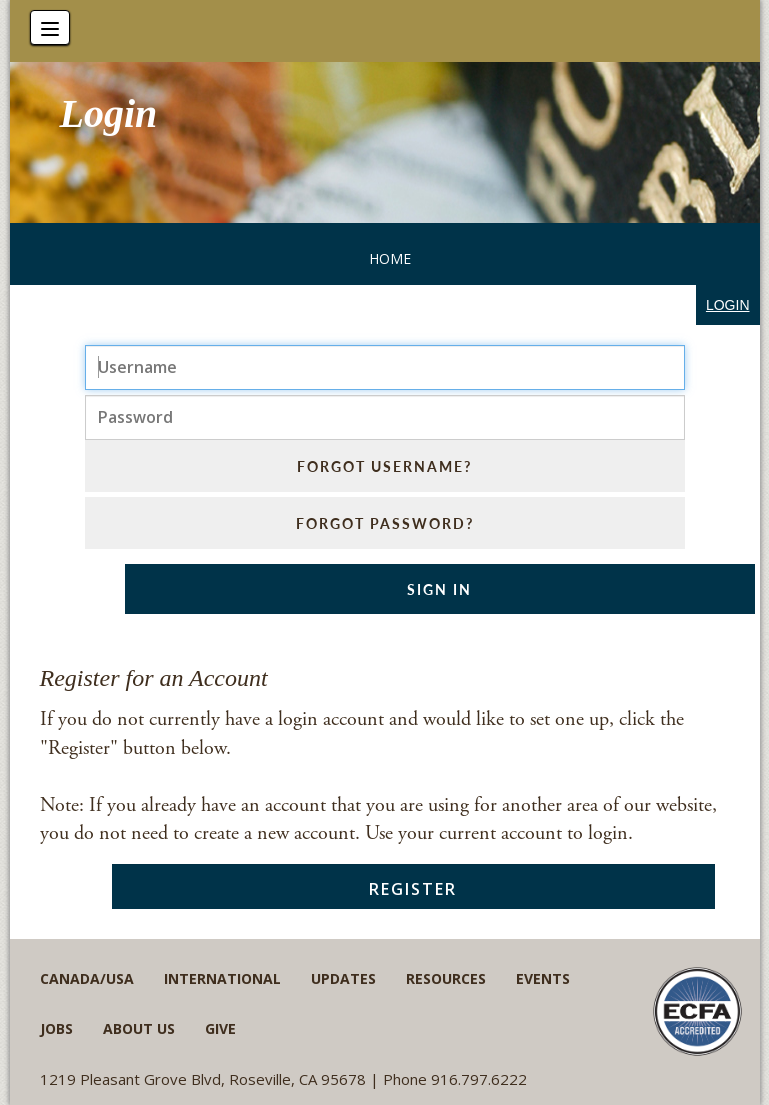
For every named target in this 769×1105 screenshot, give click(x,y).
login (728, 305)
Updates (343, 978)
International (222, 978)
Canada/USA (87, 978)
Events (543, 978)
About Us (139, 1028)
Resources (446, 978)
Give (220, 1028)
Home (390, 258)
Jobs (56, 1028)
